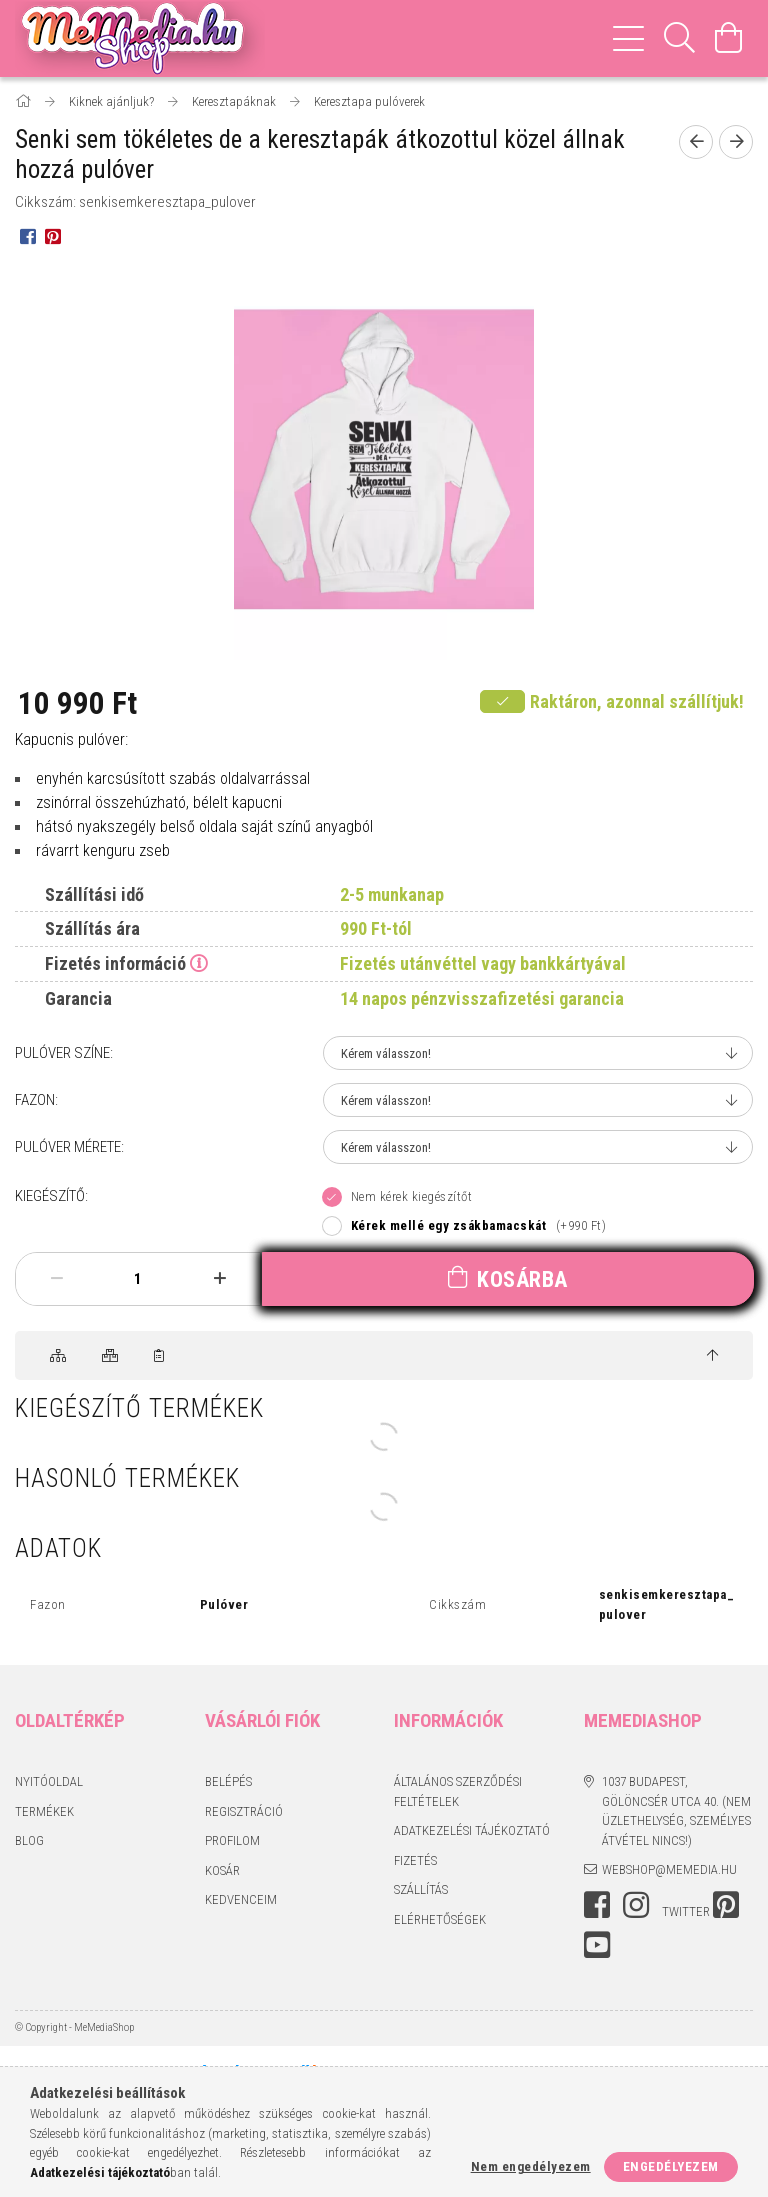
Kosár (222, 1870)
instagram (636, 1905)
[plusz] (219, 1278)
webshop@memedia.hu (669, 1869)
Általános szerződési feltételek (458, 1791)
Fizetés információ (115, 963)
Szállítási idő (94, 894)
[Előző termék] (696, 142)
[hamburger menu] (628, 38)
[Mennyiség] (138, 1279)
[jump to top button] (712, 1356)
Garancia (78, 998)
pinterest (726, 1905)
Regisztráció (244, 1811)
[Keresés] (680, 38)
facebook (597, 1905)
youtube (597, 1945)
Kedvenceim (241, 1899)
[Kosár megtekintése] (729, 38)
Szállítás (421, 1889)
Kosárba (522, 1279)
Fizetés (415, 1860)
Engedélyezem (671, 2166)
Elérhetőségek (440, 1919)
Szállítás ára (92, 928)
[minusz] (56, 1278)
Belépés (228, 1781)
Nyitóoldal (49, 1781)
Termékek (44, 1811)
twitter (686, 1911)
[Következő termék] (736, 142)
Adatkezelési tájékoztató (472, 1830)
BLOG (29, 1840)
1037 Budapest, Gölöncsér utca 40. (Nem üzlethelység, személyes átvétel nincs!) (676, 1811)
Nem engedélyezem (531, 2166)
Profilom (232, 1840)
